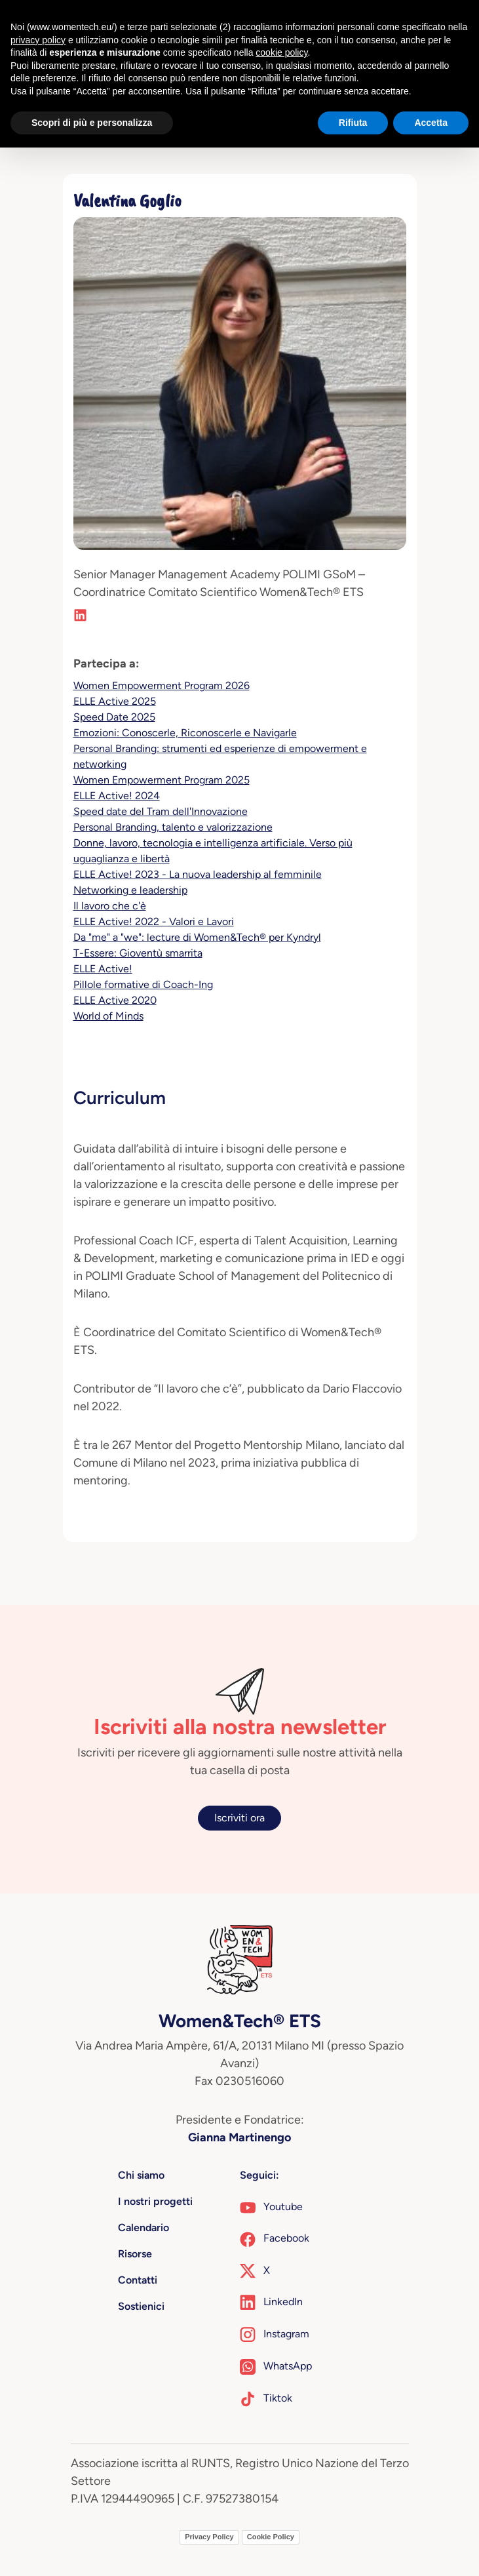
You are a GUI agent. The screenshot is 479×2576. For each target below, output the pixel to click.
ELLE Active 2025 (114, 701)
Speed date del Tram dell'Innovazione (160, 811)
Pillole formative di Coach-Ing (143, 984)
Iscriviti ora (239, 1818)
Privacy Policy (209, 2537)
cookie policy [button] (281, 52)
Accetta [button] (431, 122)
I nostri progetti (155, 2201)
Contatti (137, 2280)
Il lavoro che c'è (109, 906)
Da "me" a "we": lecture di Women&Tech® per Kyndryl (197, 937)
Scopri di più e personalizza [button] (91, 122)
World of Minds (108, 1016)
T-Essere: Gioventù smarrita (137, 953)
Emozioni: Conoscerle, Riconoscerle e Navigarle (185, 732)
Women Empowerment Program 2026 (161, 685)
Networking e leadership (130, 890)
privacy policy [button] (38, 40)
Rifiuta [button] (353, 122)
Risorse (135, 2254)
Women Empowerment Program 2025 (161, 780)
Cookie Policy (270, 2537)
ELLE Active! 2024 (116, 795)
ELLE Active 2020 (115, 1000)
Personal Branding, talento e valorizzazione (173, 827)
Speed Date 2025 (114, 717)
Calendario (143, 2227)
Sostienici (141, 2306)
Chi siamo (141, 2175)
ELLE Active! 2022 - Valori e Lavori (153, 921)
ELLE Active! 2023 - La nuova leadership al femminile (197, 874)
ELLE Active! (102, 968)
